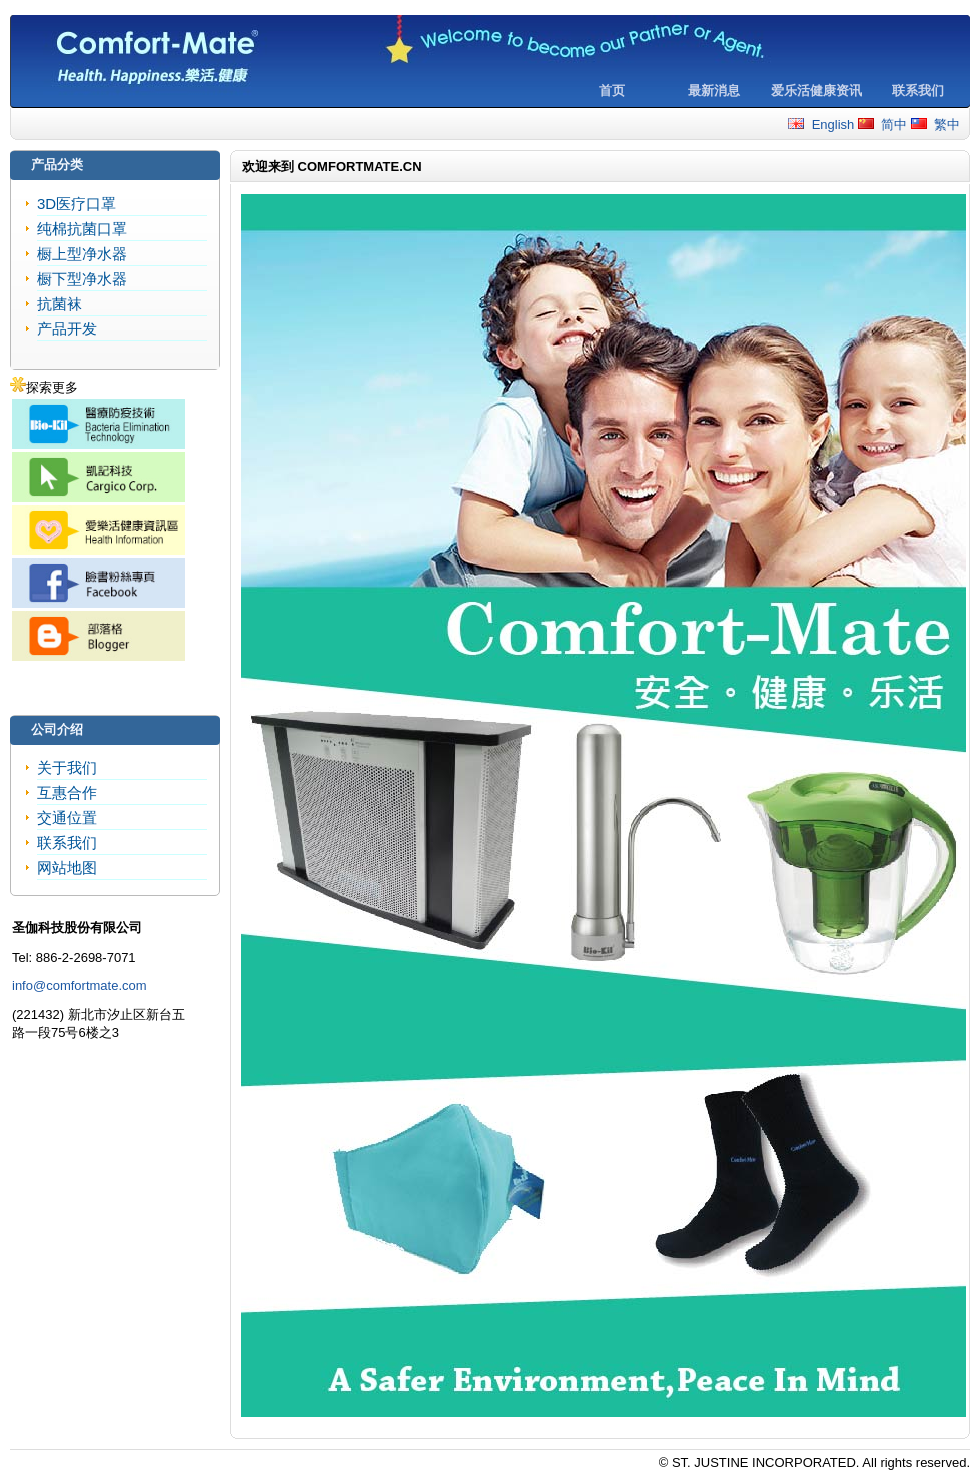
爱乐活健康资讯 (816, 90)
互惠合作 (67, 792)
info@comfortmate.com (79, 985)
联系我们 (918, 90)
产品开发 (67, 328)
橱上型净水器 (82, 253)
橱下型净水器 (82, 278)
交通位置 (67, 817)
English (821, 124)
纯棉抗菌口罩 (82, 228)
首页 (612, 90)
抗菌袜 (59, 303)
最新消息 (714, 90)
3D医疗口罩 (76, 203)
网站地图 (67, 867)
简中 (882, 124)
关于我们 (67, 767)
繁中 (935, 124)
